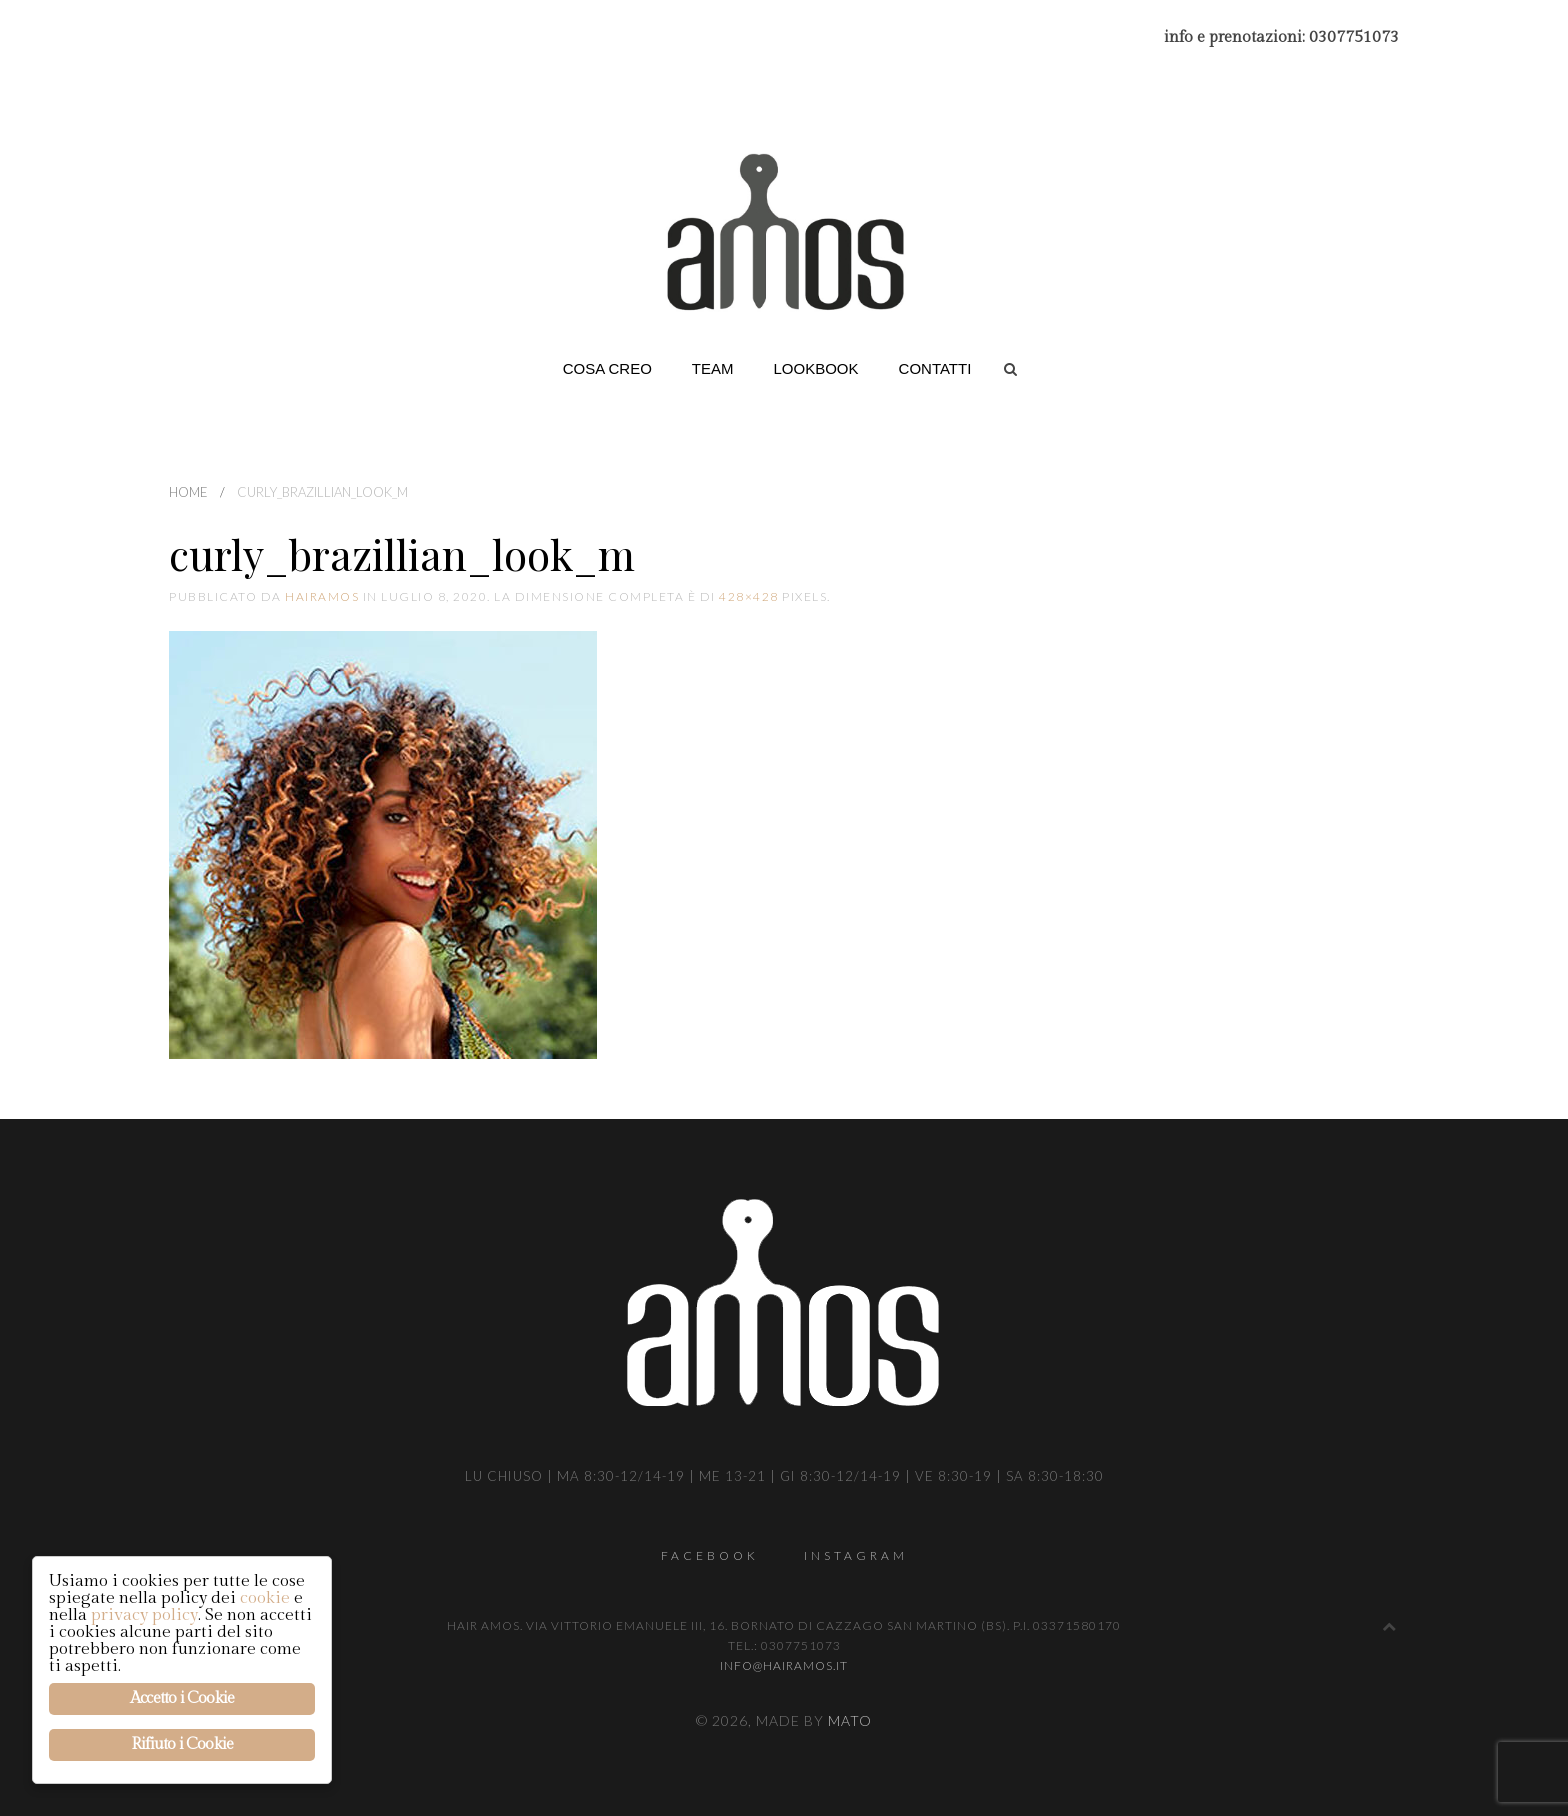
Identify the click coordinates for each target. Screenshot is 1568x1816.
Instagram (856, 1555)
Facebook (710, 1555)
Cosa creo (607, 368)
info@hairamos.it (784, 1665)
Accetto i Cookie (182, 1698)
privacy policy (144, 1615)
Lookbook (816, 368)
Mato (850, 1720)
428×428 (749, 596)
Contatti (935, 368)
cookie (265, 1598)
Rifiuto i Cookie (182, 1744)
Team (713, 368)
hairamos (322, 596)
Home (188, 492)
